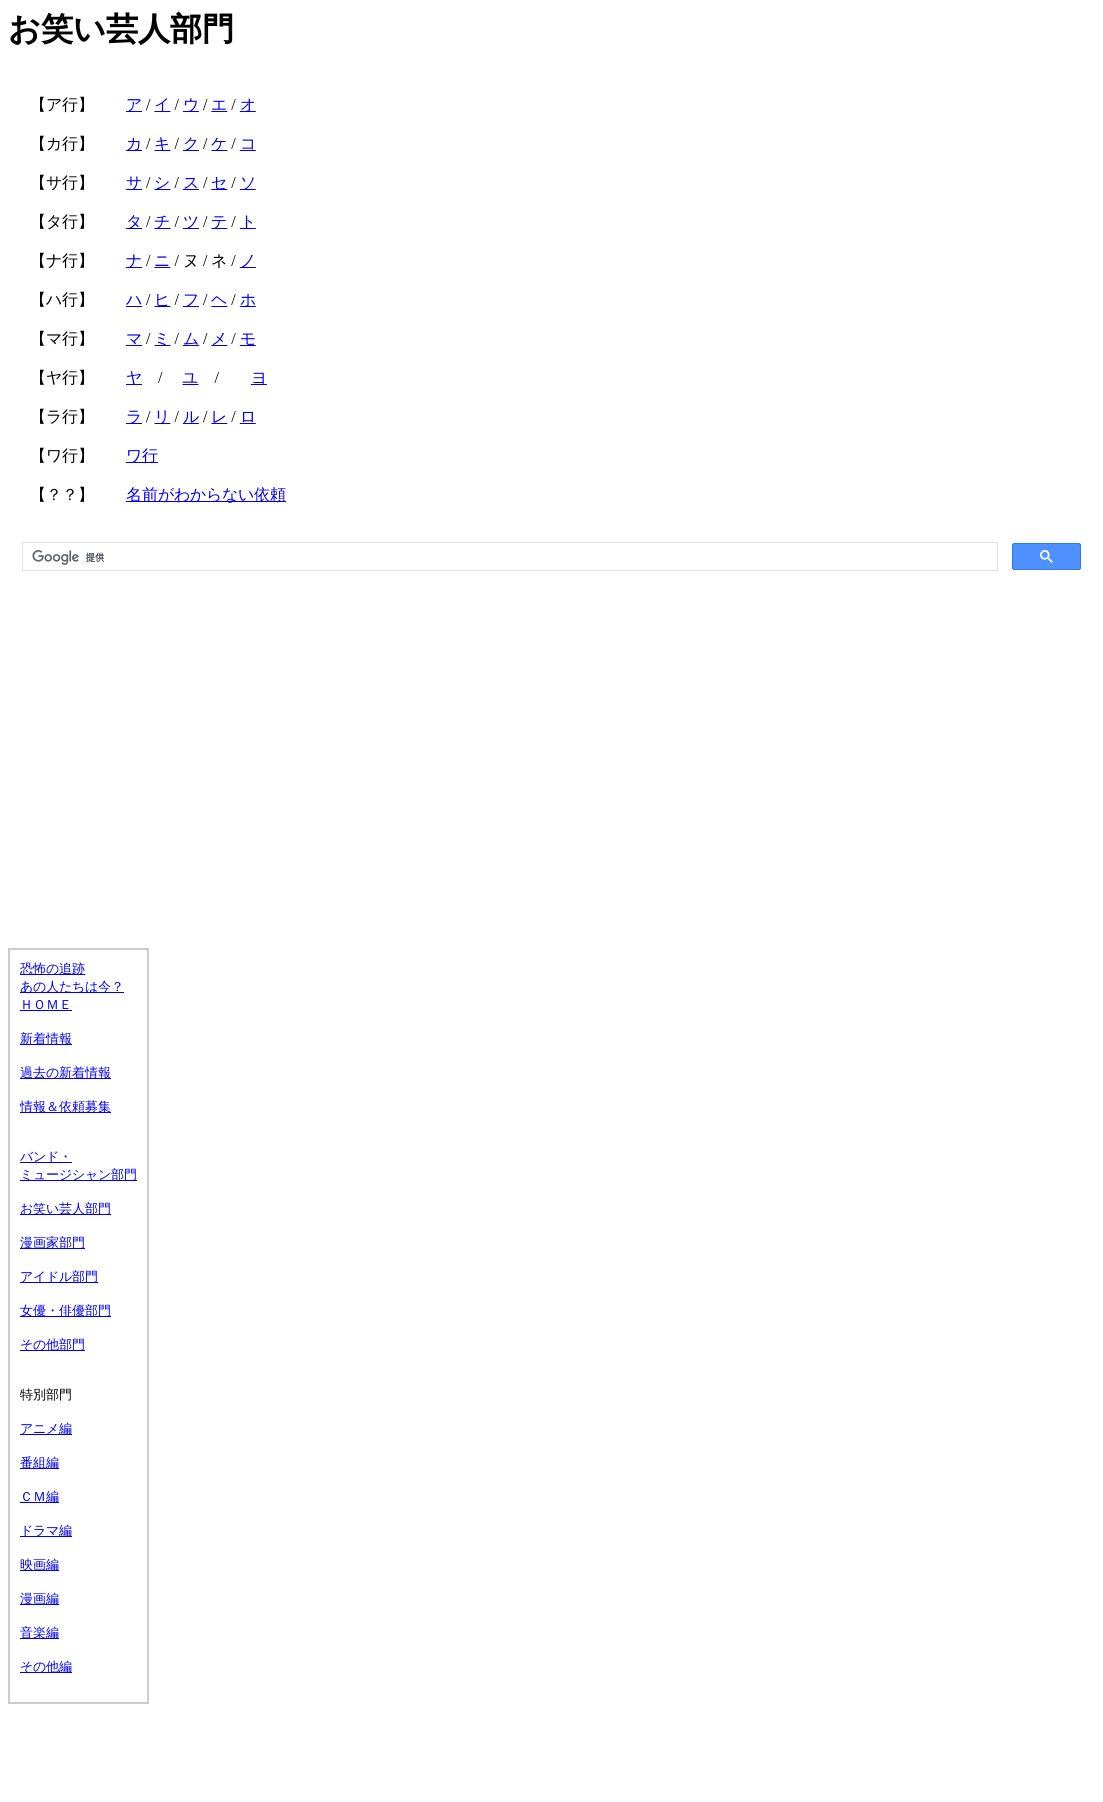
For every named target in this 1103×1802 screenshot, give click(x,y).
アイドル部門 (59, 1276)
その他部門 (52, 1344)
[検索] (508, 557)
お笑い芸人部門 (65, 1208)
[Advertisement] (551, 739)
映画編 (39, 1564)
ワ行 (142, 455)
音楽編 (39, 1632)
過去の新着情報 (65, 1072)
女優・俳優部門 (65, 1310)
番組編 (39, 1462)
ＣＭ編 (39, 1496)
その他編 (46, 1666)
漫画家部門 (52, 1242)
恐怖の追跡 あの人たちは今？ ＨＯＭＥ (72, 986)
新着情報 (46, 1038)
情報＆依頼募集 (65, 1106)
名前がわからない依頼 (206, 494)
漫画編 (39, 1598)
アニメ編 (46, 1428)
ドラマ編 (46, 1530)
